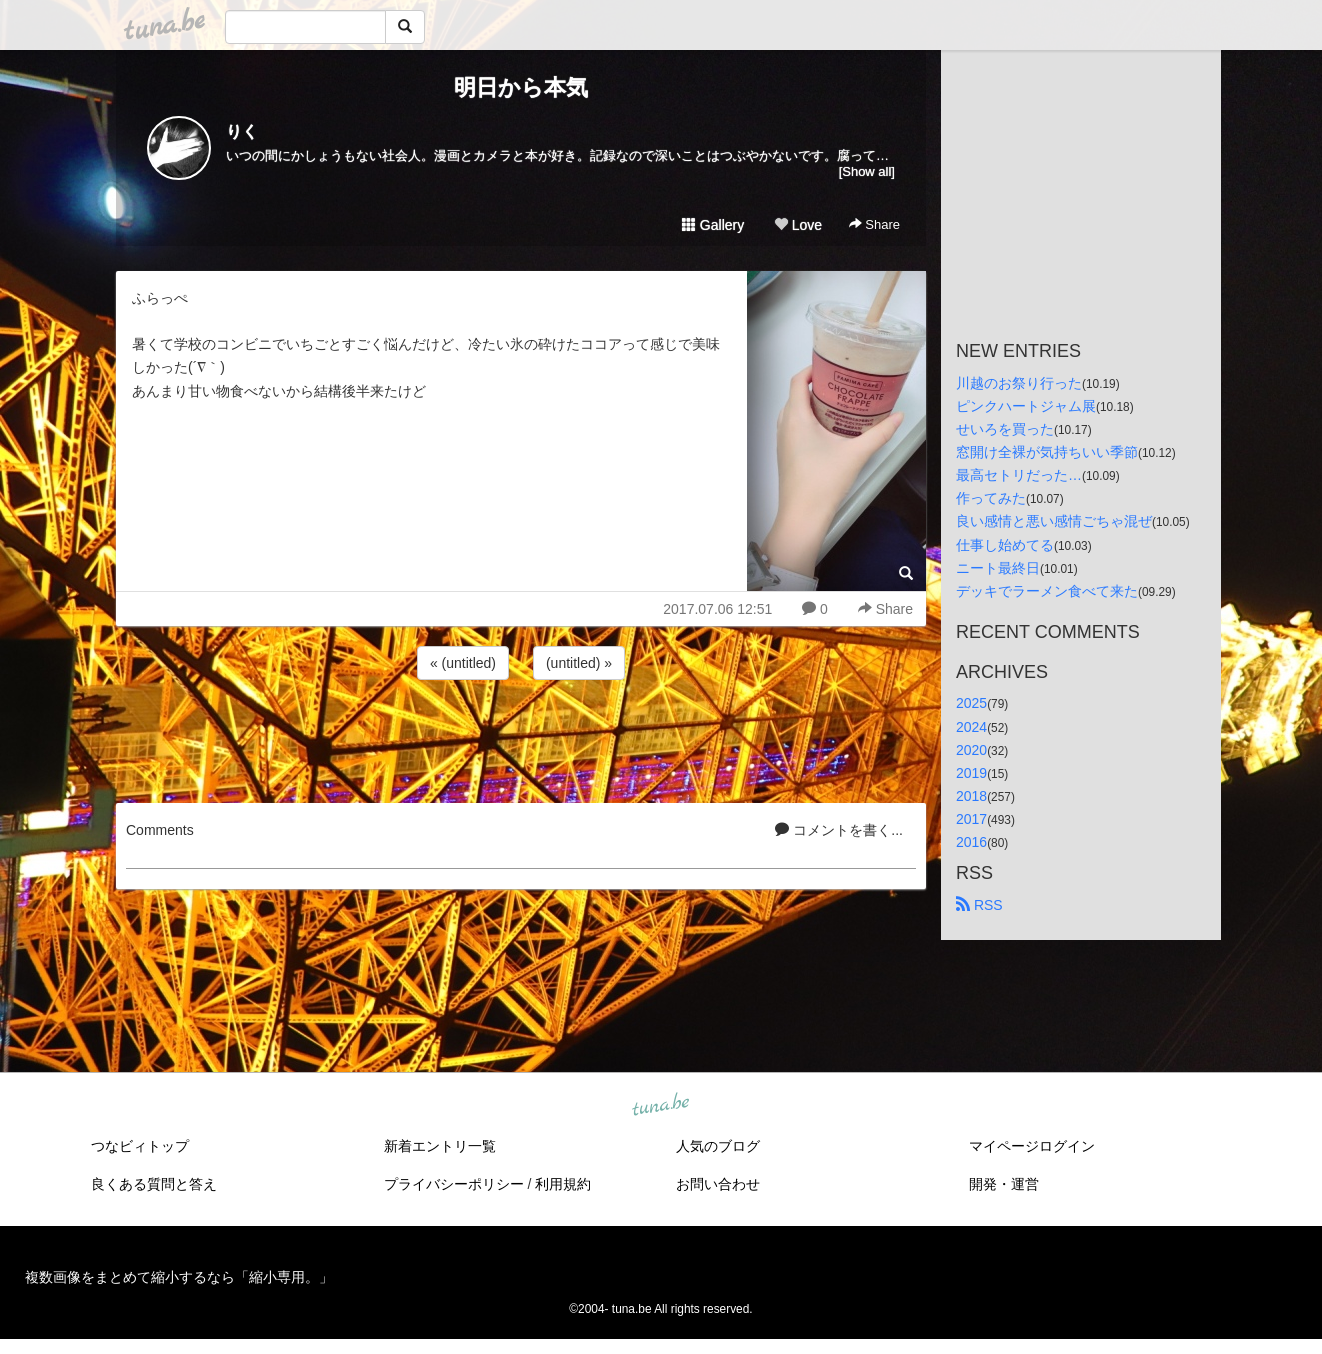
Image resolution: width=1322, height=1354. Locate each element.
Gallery (713, 225)
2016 (971, 842)
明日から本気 (521, 87)
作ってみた (991, 498)
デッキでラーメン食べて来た (1047, 591)
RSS (979, 905)
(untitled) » (579, 663)
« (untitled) (463, 663)
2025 (971, 703)
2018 (971, 796)
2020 (971, 750)
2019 (971, 773)
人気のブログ (718, 1146)
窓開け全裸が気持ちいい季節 (1047, 452)
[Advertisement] (521, 738)
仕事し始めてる (1005, 545)
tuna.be (660, 1106)
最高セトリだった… (1019, 475)
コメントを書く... (839, 830)
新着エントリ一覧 (440, 1146)
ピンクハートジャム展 (1026, 406)
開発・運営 (1004, 1184)
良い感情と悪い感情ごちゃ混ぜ (1054, 521)
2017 (971, 819)
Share (874, 224)
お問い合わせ (718, 1184)
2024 (971, 727)
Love (798, 225)
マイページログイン (1032, 1146)
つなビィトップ (140, 1146)
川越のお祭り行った (1019, 383)
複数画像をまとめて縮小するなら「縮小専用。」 (179, 1277)
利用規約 (563, 1184)
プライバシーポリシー (454, 1184)
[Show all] (867, 171)
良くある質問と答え (154, 1184)
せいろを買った (1005, 429)
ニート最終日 (998, 568)
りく (242, 131)
